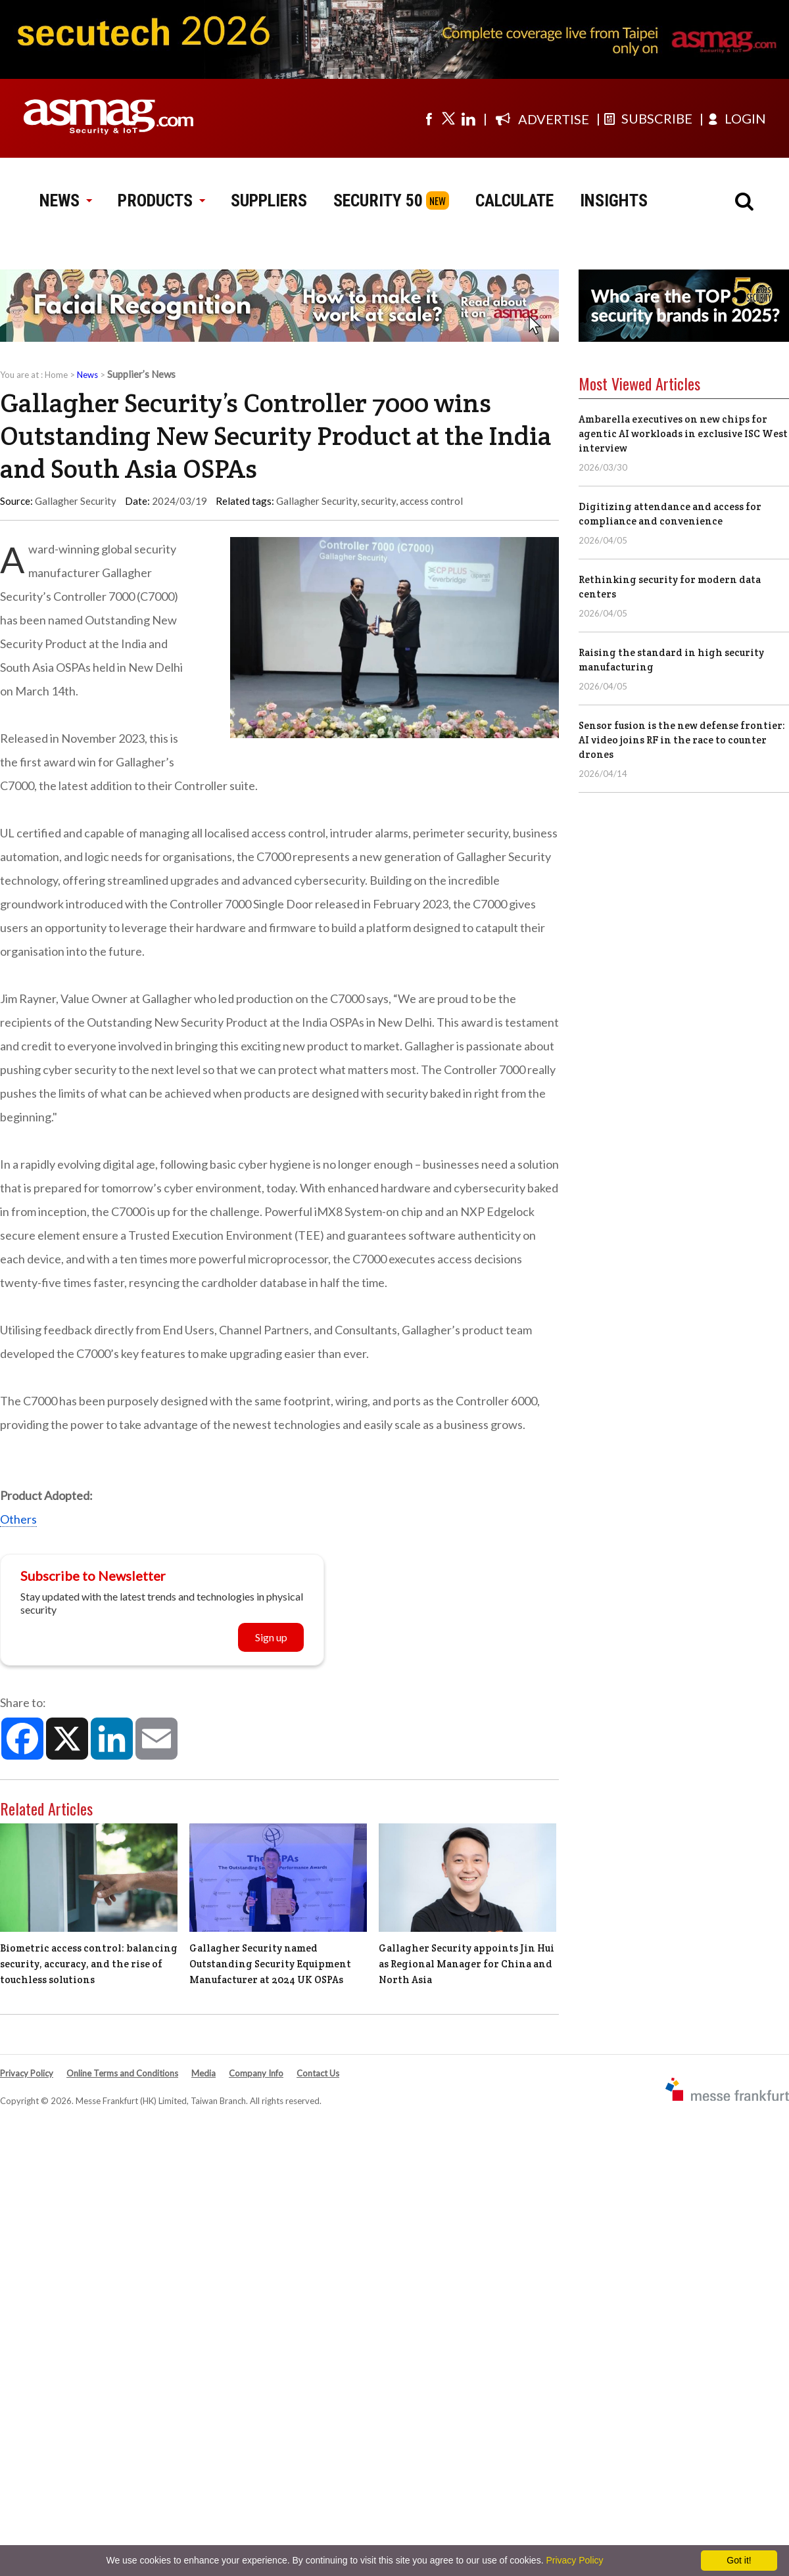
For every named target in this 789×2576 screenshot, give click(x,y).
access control (431, 501)
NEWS (65, 200)
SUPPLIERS (269, 200)
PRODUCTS (161, 200)
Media (203, 2073)
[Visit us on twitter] (448, 118)
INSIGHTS (614, 200)
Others (18, 1519)
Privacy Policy (26, 2073)
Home (56, 374)
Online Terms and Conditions (122, 2073)
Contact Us (318, 2073)
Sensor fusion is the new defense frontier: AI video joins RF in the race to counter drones (682, 740)
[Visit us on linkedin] (468, 118)
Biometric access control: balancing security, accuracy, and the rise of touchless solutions (89, 1964)
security (378, 501)
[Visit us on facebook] (428, 118)
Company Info (256, 2073)
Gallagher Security (316, 501)
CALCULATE (514, 200)
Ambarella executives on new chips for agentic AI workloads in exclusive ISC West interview (683, 433)
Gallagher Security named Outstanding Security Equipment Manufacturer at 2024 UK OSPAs (270, 1964)
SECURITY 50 (378, 200)
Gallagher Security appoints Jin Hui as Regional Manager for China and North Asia (466, 1964)
